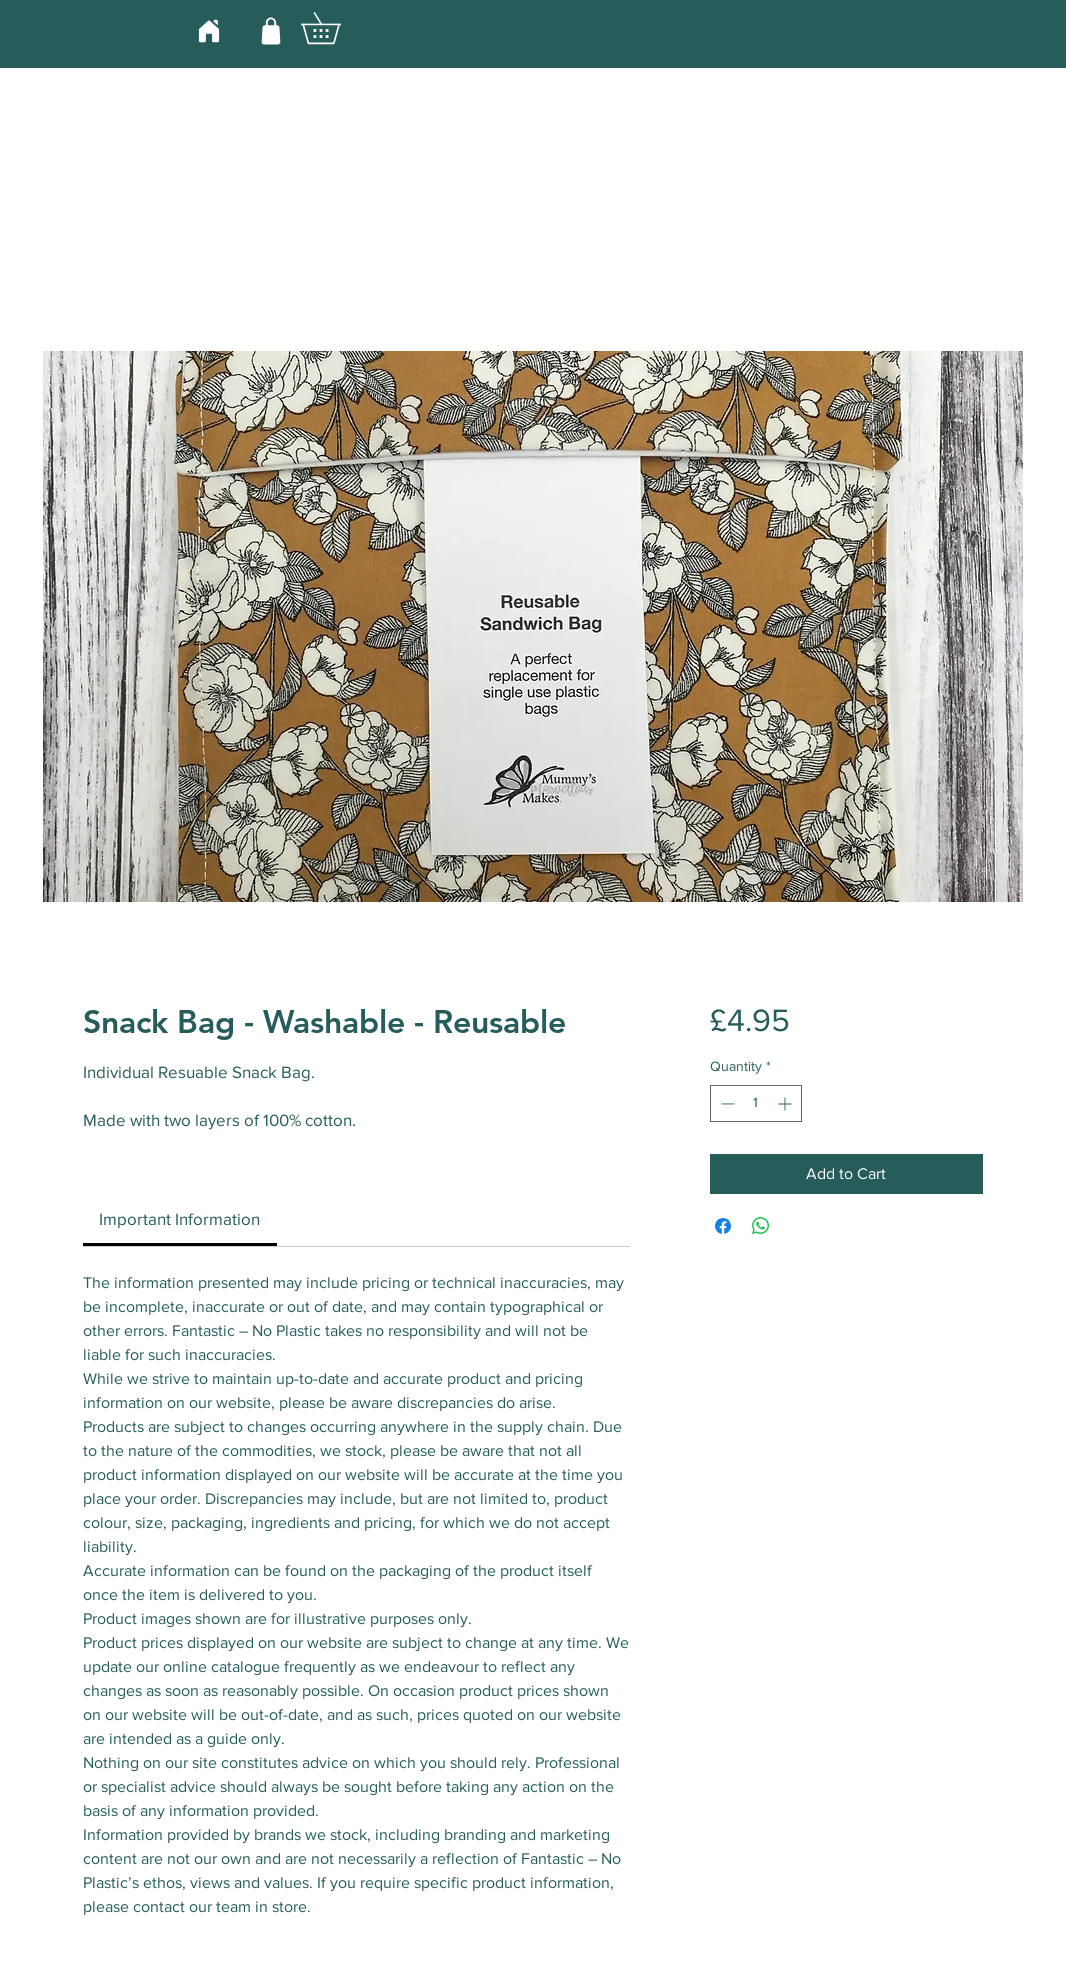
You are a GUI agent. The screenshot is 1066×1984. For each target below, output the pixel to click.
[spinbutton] (756, 1103)
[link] (179, 1218)
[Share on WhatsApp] (761, 1226)
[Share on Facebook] (723, 1226)
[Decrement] (725, 1103)
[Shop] (271, 30)
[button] (336, 28)
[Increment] (786, 1103)
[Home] (208, 30)
